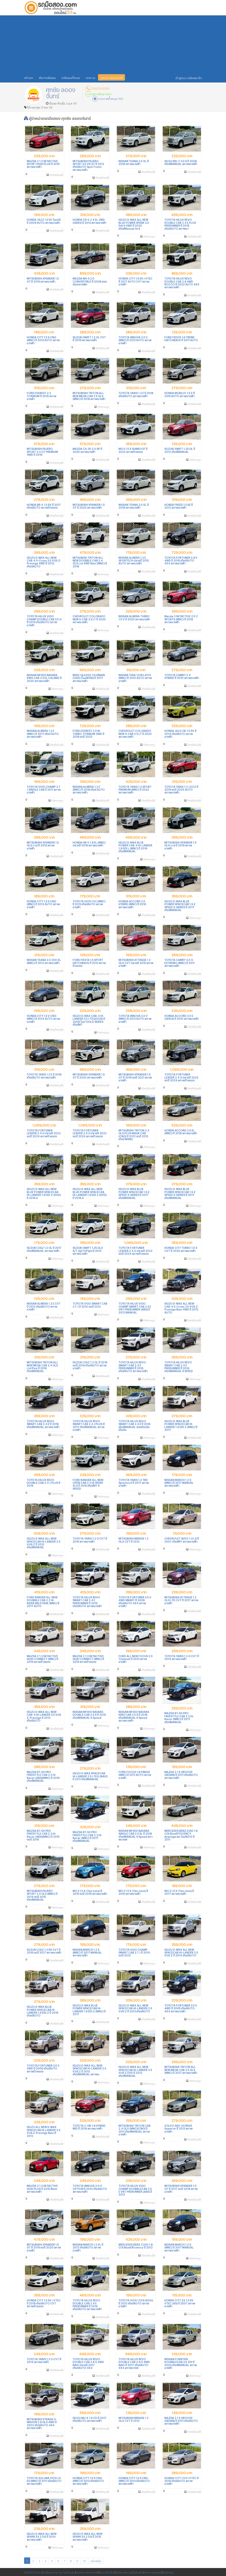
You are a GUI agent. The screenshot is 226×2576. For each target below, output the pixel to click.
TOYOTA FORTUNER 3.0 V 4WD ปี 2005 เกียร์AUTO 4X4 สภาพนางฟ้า (180, 2008)
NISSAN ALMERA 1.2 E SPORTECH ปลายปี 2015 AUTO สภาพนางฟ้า (133, 560)
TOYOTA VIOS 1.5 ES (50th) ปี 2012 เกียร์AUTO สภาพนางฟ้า (135, 2303)
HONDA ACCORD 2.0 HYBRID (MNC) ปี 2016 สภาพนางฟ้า (132, 904)
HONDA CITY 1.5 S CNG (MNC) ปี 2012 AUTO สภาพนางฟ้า (43, 904)
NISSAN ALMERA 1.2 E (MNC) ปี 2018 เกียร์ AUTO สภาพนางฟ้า (89, 789)
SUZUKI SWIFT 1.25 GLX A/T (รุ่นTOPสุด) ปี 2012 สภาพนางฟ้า (88, 1250)
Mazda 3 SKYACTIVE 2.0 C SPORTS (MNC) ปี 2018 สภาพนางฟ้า (181, 619)
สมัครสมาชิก (195, 77)
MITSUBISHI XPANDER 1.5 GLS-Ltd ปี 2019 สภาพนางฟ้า (43, 845)
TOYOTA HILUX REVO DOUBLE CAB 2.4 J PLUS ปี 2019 (43, 1482)
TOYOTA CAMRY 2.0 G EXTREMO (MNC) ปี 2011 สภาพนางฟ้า (179, 962)
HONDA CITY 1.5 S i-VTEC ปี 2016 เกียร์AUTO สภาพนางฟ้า (181, 2480)
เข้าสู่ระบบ (180, 77)
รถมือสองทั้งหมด (70, 77)
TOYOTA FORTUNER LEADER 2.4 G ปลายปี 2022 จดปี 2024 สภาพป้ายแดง (181, 1077)
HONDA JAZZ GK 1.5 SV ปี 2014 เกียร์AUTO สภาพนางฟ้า (180, 733)
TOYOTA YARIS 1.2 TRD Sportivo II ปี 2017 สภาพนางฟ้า (133, 1482)
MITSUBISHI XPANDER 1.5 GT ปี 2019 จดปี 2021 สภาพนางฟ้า (135, 1077)
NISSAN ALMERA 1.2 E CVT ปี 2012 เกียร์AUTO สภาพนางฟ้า (43, 1306)
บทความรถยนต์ (153, 2572)
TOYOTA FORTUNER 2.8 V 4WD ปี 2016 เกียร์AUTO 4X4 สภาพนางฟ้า (180, 560)
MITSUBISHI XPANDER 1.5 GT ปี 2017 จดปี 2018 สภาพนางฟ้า (181, 2188)
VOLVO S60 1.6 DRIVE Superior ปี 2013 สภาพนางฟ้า (178, 2128)
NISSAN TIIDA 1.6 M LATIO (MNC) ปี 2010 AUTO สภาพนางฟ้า (135, 677)
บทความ (90, 77)
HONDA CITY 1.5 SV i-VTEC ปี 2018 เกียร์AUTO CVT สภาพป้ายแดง (44, 2303)
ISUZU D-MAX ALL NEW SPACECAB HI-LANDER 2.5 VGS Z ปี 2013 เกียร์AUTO (135, 2008)
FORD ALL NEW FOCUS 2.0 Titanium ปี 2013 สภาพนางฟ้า (135, 1658)
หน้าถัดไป (96, 2561)
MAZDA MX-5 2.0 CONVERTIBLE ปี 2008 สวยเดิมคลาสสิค (90, 281)
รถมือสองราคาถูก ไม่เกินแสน (59, 2572)
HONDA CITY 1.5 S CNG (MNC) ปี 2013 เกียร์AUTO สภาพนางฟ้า (88, 2480)
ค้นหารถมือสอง (47, 77)
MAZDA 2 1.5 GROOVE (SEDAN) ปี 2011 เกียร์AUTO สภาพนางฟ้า (181, 1774)
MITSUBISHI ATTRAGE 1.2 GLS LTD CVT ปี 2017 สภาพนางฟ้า (181, 1600)
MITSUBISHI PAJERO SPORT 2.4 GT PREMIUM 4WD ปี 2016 (42, 451)
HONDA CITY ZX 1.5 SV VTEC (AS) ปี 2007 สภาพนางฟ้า (179, 2303)
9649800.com (33, 2572)
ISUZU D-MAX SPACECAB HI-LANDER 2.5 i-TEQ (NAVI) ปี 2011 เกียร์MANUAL (90, 1776)
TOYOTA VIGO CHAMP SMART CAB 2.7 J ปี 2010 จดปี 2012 (134, 1952)
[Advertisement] (113, 44)
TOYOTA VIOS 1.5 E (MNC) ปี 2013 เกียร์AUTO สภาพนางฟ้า (89, 904)
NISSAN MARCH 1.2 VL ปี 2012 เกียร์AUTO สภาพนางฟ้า (88, 2247)
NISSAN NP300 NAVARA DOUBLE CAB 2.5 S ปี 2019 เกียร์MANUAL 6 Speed (89, 1714)
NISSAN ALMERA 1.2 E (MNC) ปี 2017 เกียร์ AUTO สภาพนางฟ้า (43, 733)
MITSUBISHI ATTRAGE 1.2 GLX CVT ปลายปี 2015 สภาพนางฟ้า (135, 962)
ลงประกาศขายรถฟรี (111, 77)
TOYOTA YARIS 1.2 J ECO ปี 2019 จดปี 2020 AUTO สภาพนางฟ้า (181, 789)
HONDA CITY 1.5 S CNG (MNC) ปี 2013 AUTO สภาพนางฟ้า (43, 340)
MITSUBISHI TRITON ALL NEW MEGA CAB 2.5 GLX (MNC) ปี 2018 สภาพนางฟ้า (89, 395)
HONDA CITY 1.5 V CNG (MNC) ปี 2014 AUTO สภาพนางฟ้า (43, 1018)
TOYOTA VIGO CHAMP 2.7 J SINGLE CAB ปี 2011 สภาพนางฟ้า (44, 789)
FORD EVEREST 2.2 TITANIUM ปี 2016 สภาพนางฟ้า (41, 395)
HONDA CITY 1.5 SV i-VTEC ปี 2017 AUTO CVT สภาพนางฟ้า (135, 281)
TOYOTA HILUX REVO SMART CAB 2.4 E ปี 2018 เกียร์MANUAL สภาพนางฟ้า (43, 1423)
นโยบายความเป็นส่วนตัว (130, 2572)
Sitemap (168, 2572)
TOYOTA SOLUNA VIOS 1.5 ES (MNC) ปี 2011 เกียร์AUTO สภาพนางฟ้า (44, 2480)
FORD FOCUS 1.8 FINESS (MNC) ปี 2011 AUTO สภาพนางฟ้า (134, 1774)
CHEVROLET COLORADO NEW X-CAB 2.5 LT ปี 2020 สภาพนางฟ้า (89, 619)
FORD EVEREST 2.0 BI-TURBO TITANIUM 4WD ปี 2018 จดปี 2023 (88, 733)
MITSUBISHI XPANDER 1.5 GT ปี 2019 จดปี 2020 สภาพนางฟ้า (44, 2247)
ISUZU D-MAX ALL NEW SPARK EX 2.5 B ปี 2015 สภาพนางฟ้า (87, 2536)
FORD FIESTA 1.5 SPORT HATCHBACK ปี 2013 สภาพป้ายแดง (89, 962)
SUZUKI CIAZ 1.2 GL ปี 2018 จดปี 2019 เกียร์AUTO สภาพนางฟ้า (90, 1365)
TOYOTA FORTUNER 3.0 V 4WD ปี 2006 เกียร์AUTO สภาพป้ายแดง (43, 2068)
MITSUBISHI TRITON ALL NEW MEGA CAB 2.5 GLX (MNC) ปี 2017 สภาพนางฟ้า (180, 2069)
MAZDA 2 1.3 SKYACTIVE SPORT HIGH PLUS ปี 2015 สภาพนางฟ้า (43, 163)
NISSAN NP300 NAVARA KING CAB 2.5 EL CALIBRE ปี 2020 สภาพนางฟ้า (44, 677)
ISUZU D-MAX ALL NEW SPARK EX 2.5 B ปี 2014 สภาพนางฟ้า (41, 2536)
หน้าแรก (28, 77)
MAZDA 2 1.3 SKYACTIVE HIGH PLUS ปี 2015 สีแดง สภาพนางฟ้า (42, 2188)
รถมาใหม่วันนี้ (107, 2572)
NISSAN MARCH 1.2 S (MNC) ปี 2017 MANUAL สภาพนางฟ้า (179, 1482)
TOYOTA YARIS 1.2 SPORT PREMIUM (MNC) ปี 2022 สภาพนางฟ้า (134, 789)
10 (84, 2561)
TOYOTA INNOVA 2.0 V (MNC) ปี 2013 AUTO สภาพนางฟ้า (134, 340)
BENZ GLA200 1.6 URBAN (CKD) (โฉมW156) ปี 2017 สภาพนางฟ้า (89, 677)
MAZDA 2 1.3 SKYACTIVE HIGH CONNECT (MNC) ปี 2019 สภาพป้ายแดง (42, 1658)
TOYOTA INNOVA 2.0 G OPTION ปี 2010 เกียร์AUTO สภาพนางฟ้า (90, 2188)
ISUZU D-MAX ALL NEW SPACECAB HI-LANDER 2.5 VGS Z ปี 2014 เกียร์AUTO (181, 1952)
